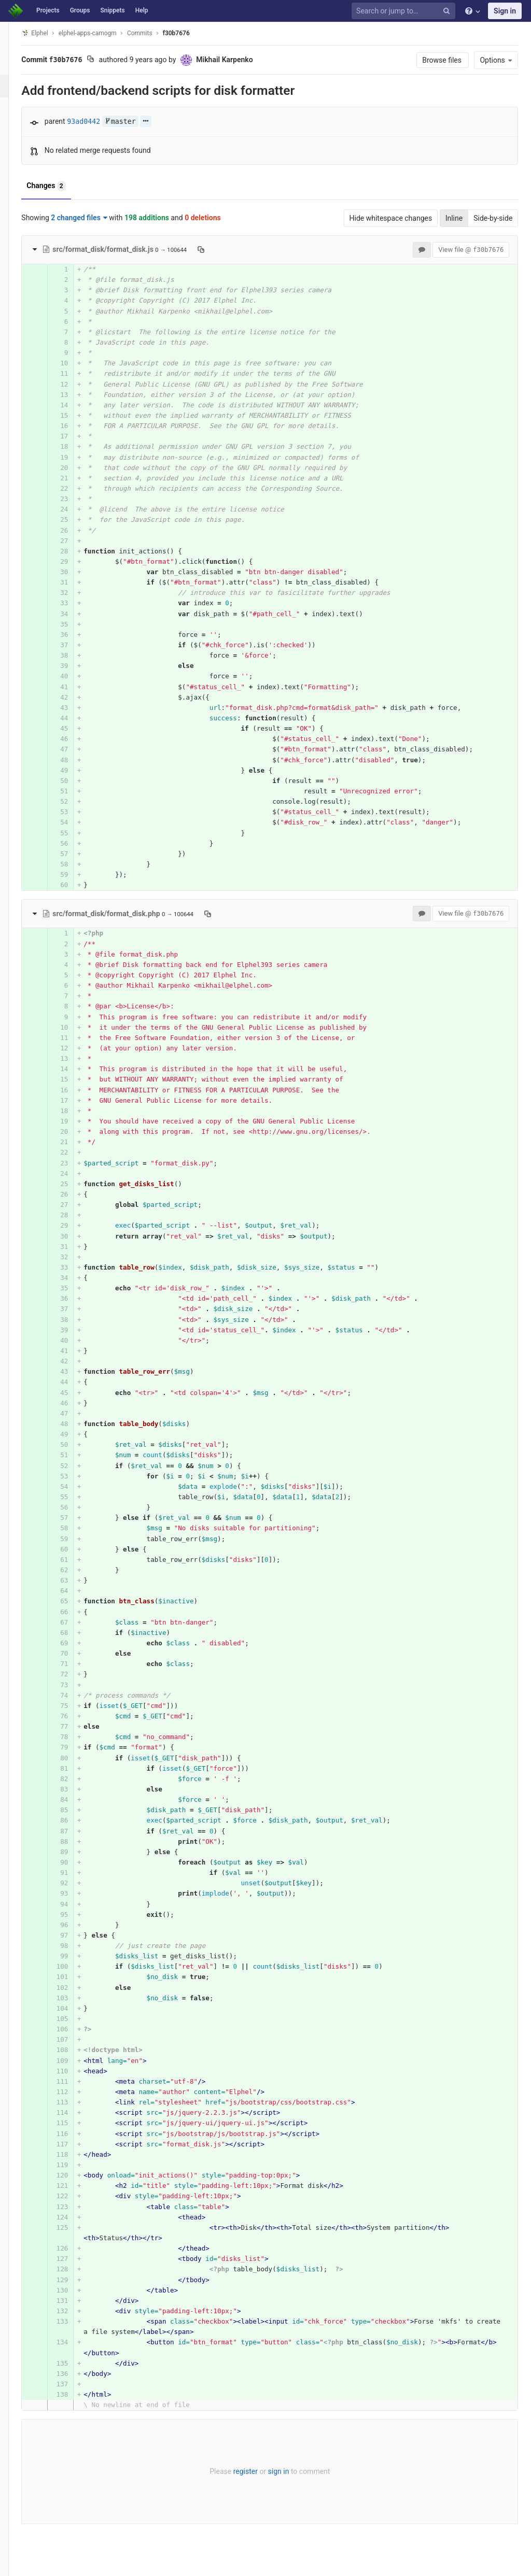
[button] (12, 2563)
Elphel (47, 33)
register (254, 2471)
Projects (48, 10)
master (132, 121)
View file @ (475, 249)
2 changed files (92, 218)
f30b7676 (188, 33)
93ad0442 (96, 121)
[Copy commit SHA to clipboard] (103, 60)
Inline (458, 218)
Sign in (505, 11)
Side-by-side (497, 218)
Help (141, 10)
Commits (152, 33)
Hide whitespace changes (395, 218)
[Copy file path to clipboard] (213, 249)
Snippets (112, 10)
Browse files (447, 60)
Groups (80, 10)
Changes (58, 186)
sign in (287, 2471)
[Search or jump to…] (405, 11)
